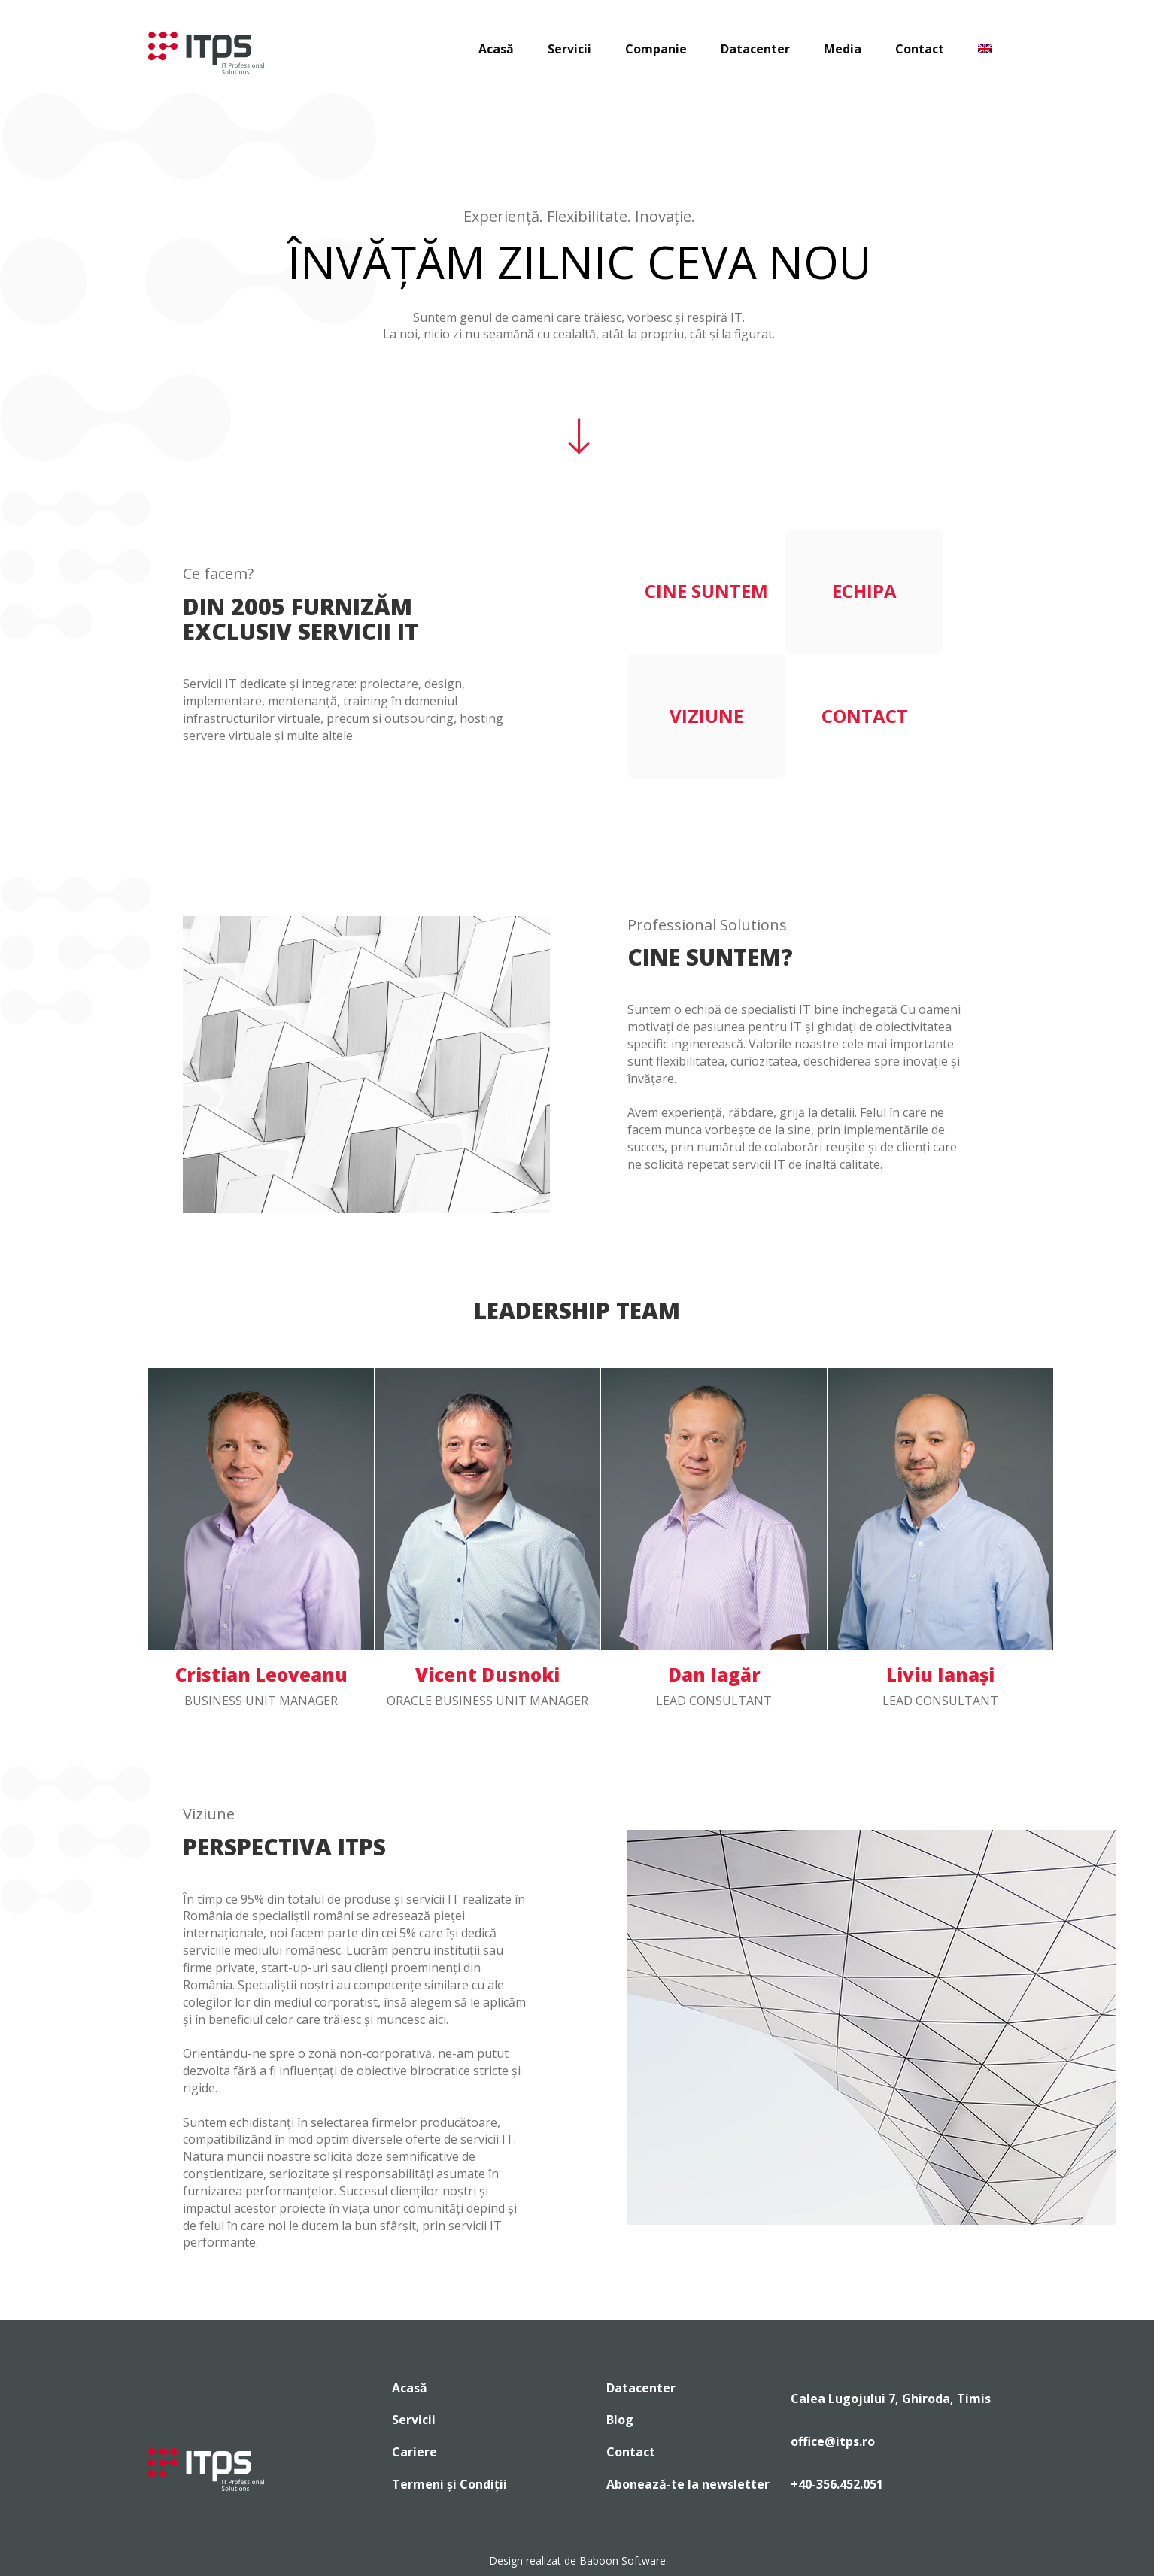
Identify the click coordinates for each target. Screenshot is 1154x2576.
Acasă (496, 49)
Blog (619, 2419)
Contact (919, 49)
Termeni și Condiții (449, 2484)
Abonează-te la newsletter (688, 2484)
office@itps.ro (833, 2441)
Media (842, 49)
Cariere (414, 2452)
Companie (656, 49)
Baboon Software (622, 2560)
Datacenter (755, 49)
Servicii (569, 49)
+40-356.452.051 (837, 2484)
